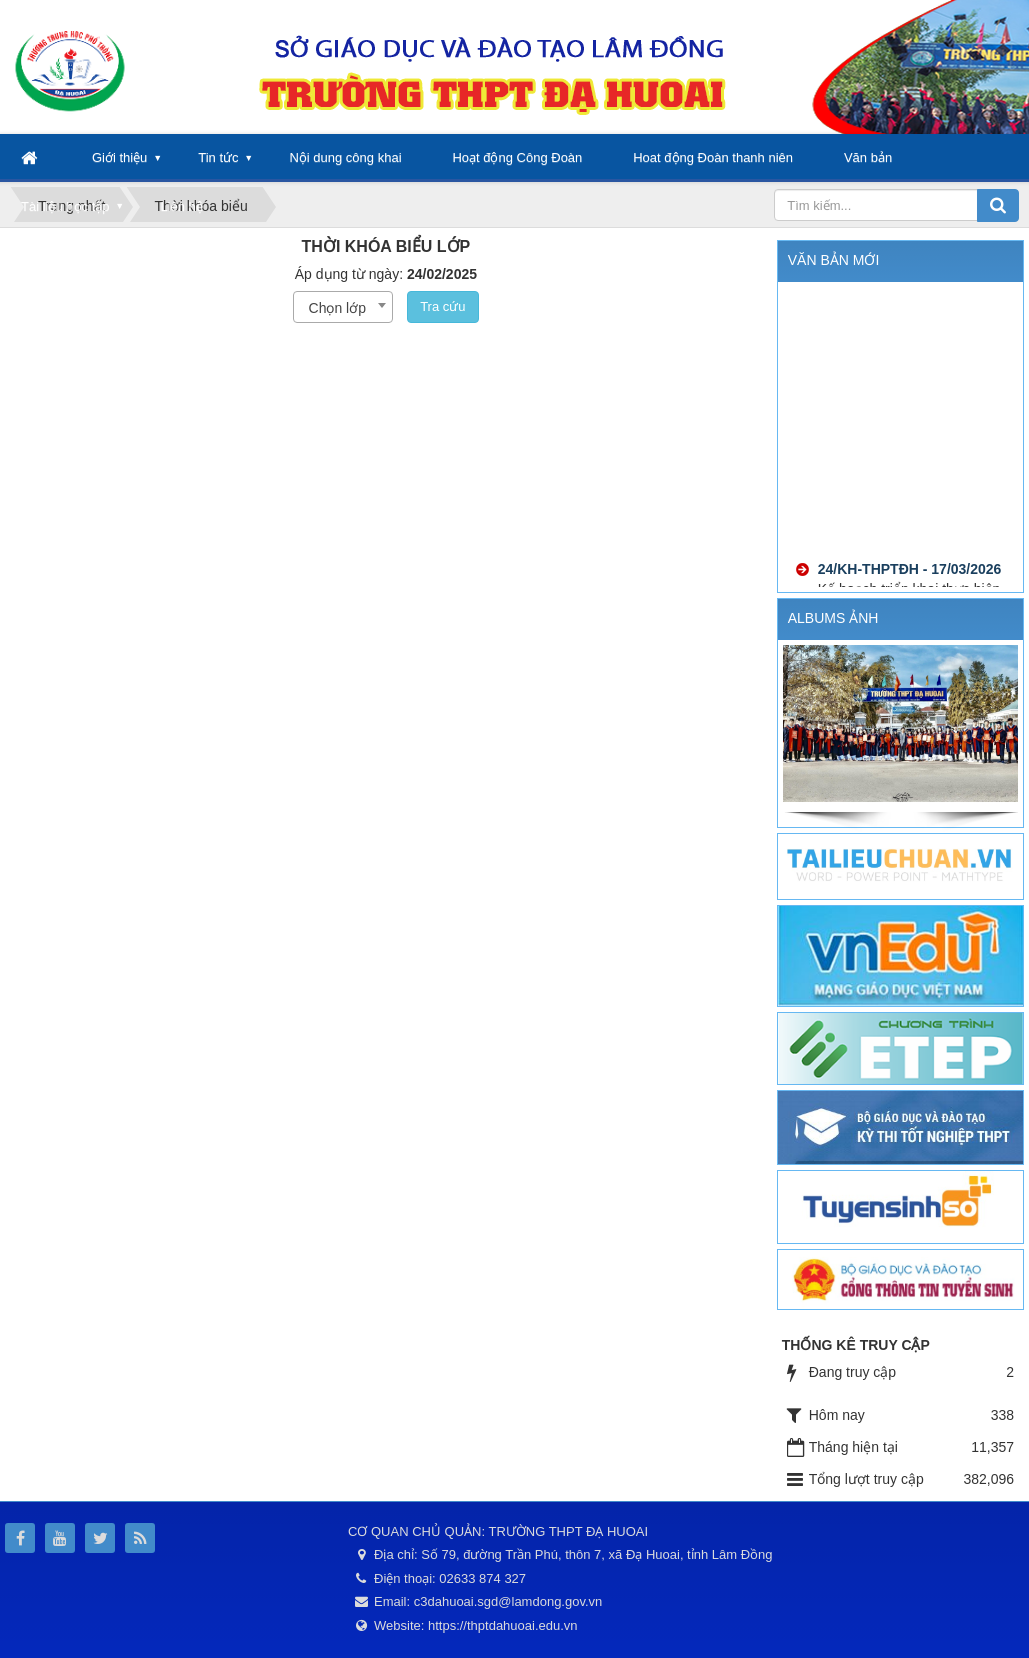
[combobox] (343, 307)
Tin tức (218, 157)
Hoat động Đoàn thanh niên (713, 157)
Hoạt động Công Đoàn (517, 157)
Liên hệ (181, 206)
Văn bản (868, 157)
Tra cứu (442, 306)
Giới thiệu (119, 157)
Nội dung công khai (345, 157)
